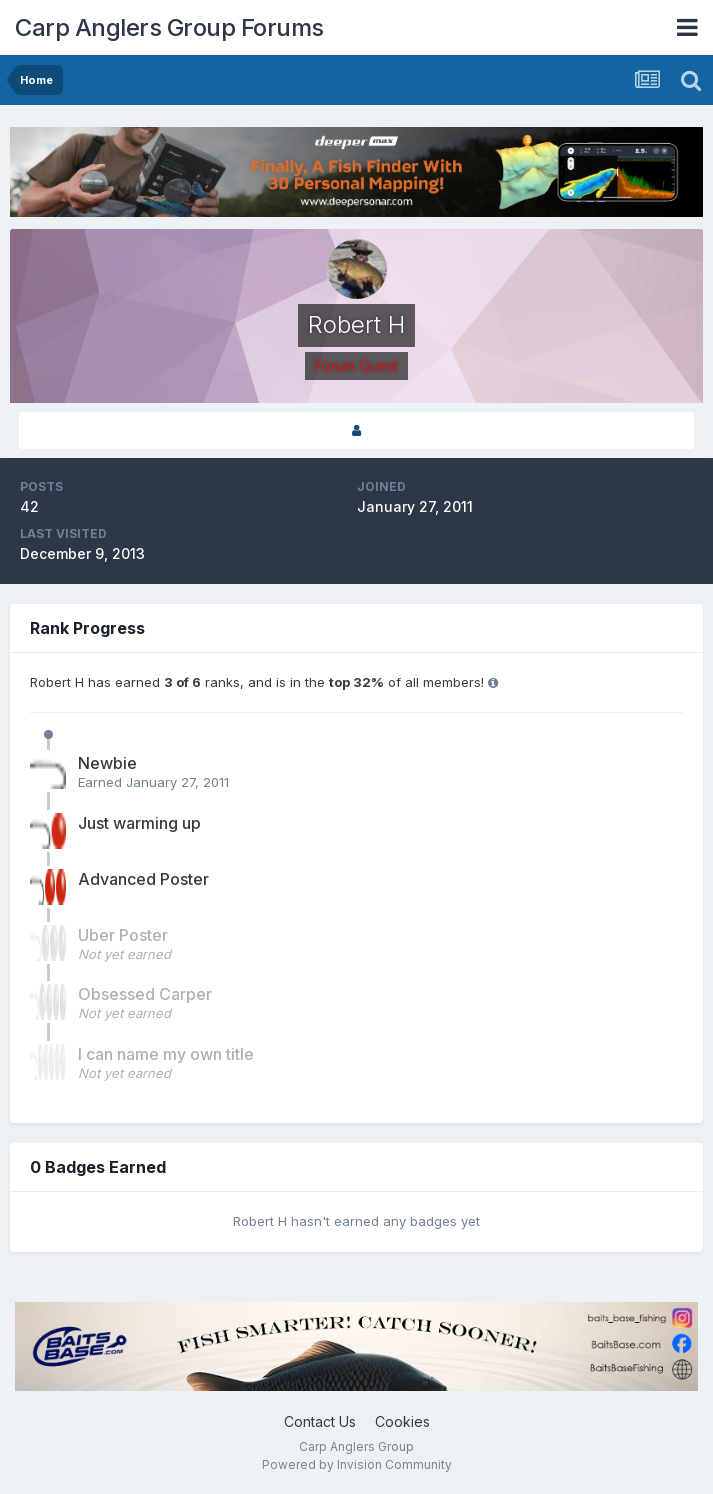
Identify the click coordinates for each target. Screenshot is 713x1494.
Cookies (402, 1421)
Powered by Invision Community (357, 1464)
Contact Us (320, 1421)
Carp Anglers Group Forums (169, 27)
